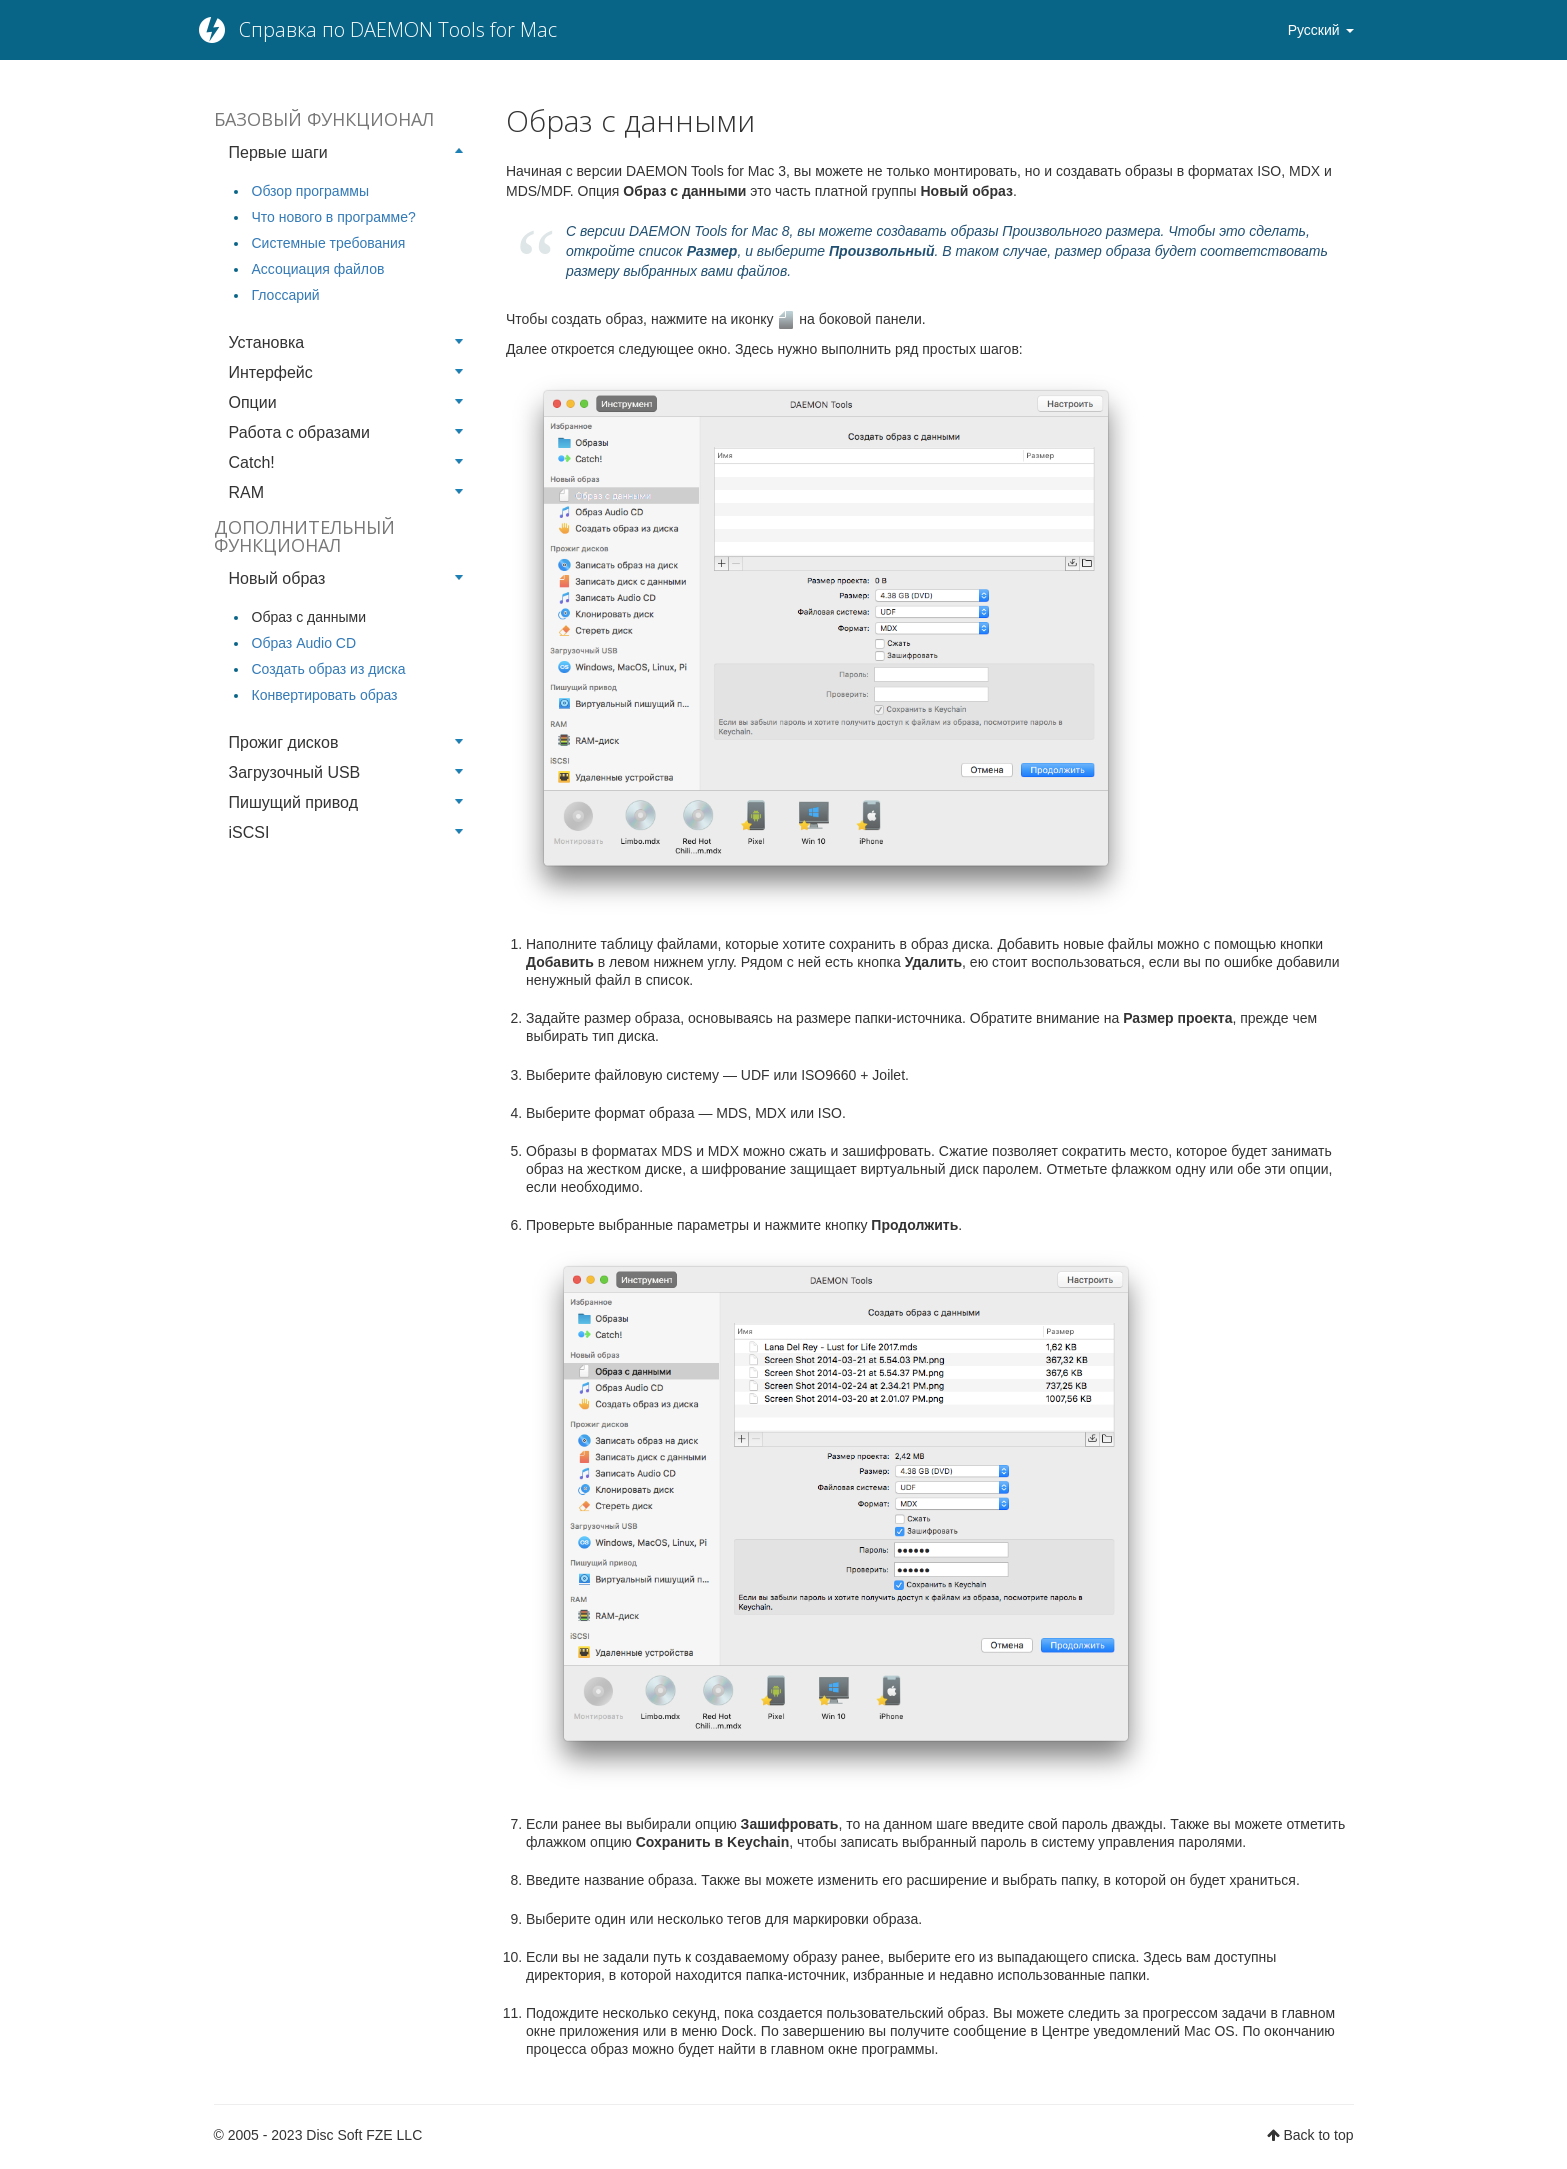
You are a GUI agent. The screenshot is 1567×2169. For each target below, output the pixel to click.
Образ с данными (309, 617)
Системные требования (329, 243)
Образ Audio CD (304, 643)
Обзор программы (310, 191)
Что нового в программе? (334, 217)
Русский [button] (1321, 30)
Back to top (1318, 2135)
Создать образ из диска (329, 669)
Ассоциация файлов (318, 269)
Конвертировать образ (325, 695)
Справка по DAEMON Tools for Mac (398, 29)
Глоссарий (286, 295)
